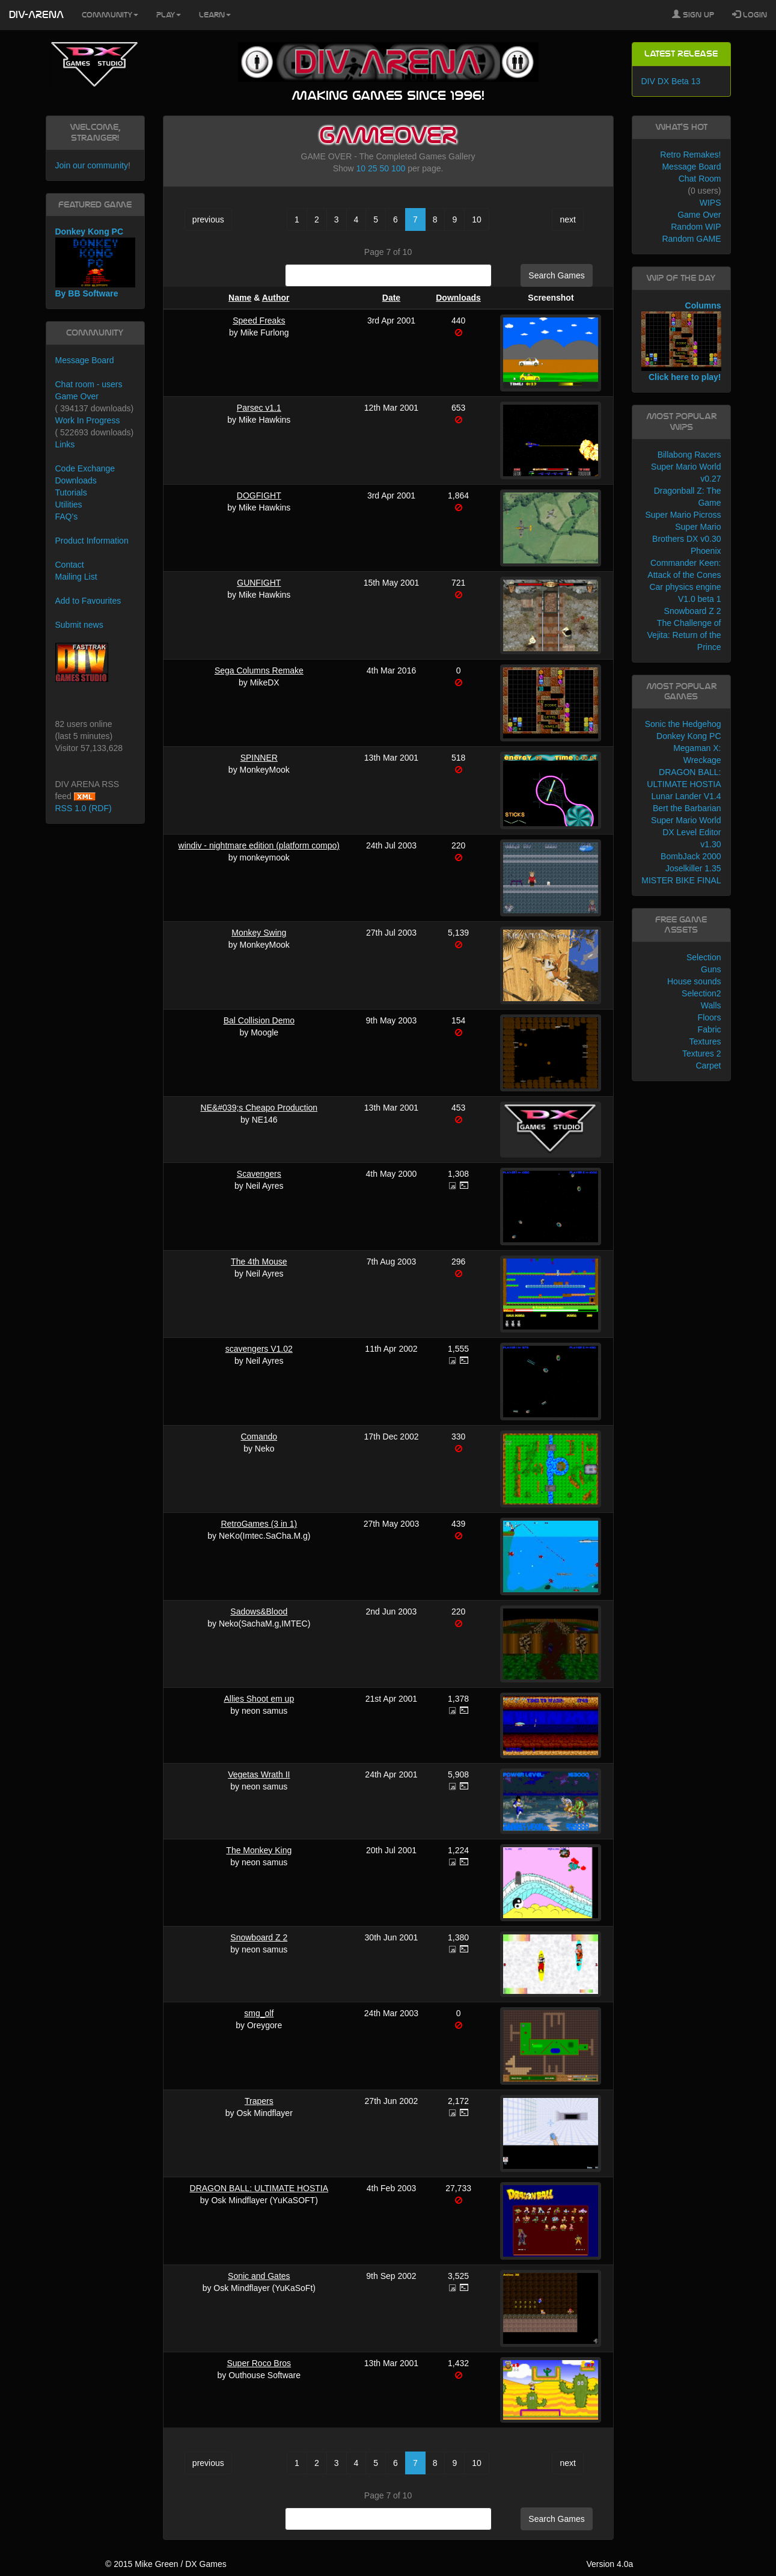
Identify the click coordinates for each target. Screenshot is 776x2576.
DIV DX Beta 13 (671, 81)
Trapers (259, 2101)
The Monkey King (259, 1850)
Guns (711, 969)
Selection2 (701, 993)
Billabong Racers (689, 454)
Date (391, 297)
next (567, 219)
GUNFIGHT (259, 582)
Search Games (556, 275)
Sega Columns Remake (259, 670)
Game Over (77, 396)
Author (276, 297)
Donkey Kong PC (688, 736)
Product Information (92, 540)
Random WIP (696, 227)
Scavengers (259, 1174)
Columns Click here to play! (681, 341)
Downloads (458, 297)
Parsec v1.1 (259, 407)
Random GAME (691, 239)
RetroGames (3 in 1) (259, 1524)
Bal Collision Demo (259, 1020)
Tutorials (71, 492)
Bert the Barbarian (687, 808)
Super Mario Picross (683, 515)
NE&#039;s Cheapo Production (259, 1107)
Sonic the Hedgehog (683, 724)
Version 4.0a (609, 2564)
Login (749, 14)
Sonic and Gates (259, 2276)
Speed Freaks (259, 320)
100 (398, 168)
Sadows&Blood (258, 1611)
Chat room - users (89, 384)
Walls (711, 1005)
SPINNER (259, 757)
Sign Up (693, 14)
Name (239, 297)
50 (384, 168)
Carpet (708, 1065)
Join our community (91, 165)
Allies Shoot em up (259, 1699)
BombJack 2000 (691, 856)
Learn (215, 15)
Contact (69, 564)
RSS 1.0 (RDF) (83, 808)
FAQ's (66, 516)
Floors (709, 1017)
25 (372, 168)
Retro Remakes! (690, 154)
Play (168, 15)
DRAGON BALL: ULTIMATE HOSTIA (259, 2188)
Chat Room (700, 178)
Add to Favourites (88, 601)
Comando (258, 1436)
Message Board (84, 360)
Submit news (79, 625)
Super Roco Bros (259, 2363)
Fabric (709, 1029)
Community (110, 15)
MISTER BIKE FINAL (681, 880)
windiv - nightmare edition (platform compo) (259, 845)
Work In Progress (87, 420)
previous (208, 219)
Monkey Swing (258, 932)
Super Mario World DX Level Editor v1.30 (686, 832)
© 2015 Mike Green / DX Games (166, 2564)
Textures (705, 1041)
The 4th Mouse (259, 1261)
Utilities (68, 504)
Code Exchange (85, 468)
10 (361, 168)
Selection (703, 957)
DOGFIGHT (259, 495)
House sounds (694, 981)
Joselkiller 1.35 (693, 868)
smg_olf (258, 2013)
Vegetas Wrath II (259, 1774)
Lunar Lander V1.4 (686, 796)
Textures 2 (701, 1053)
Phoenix (706, 551)
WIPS (710, 202)
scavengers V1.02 (259, 1349)
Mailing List (76, 576)
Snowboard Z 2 (258, 1937)
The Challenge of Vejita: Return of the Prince (684, 635)
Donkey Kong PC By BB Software (95, 262)
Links (65, 444)
